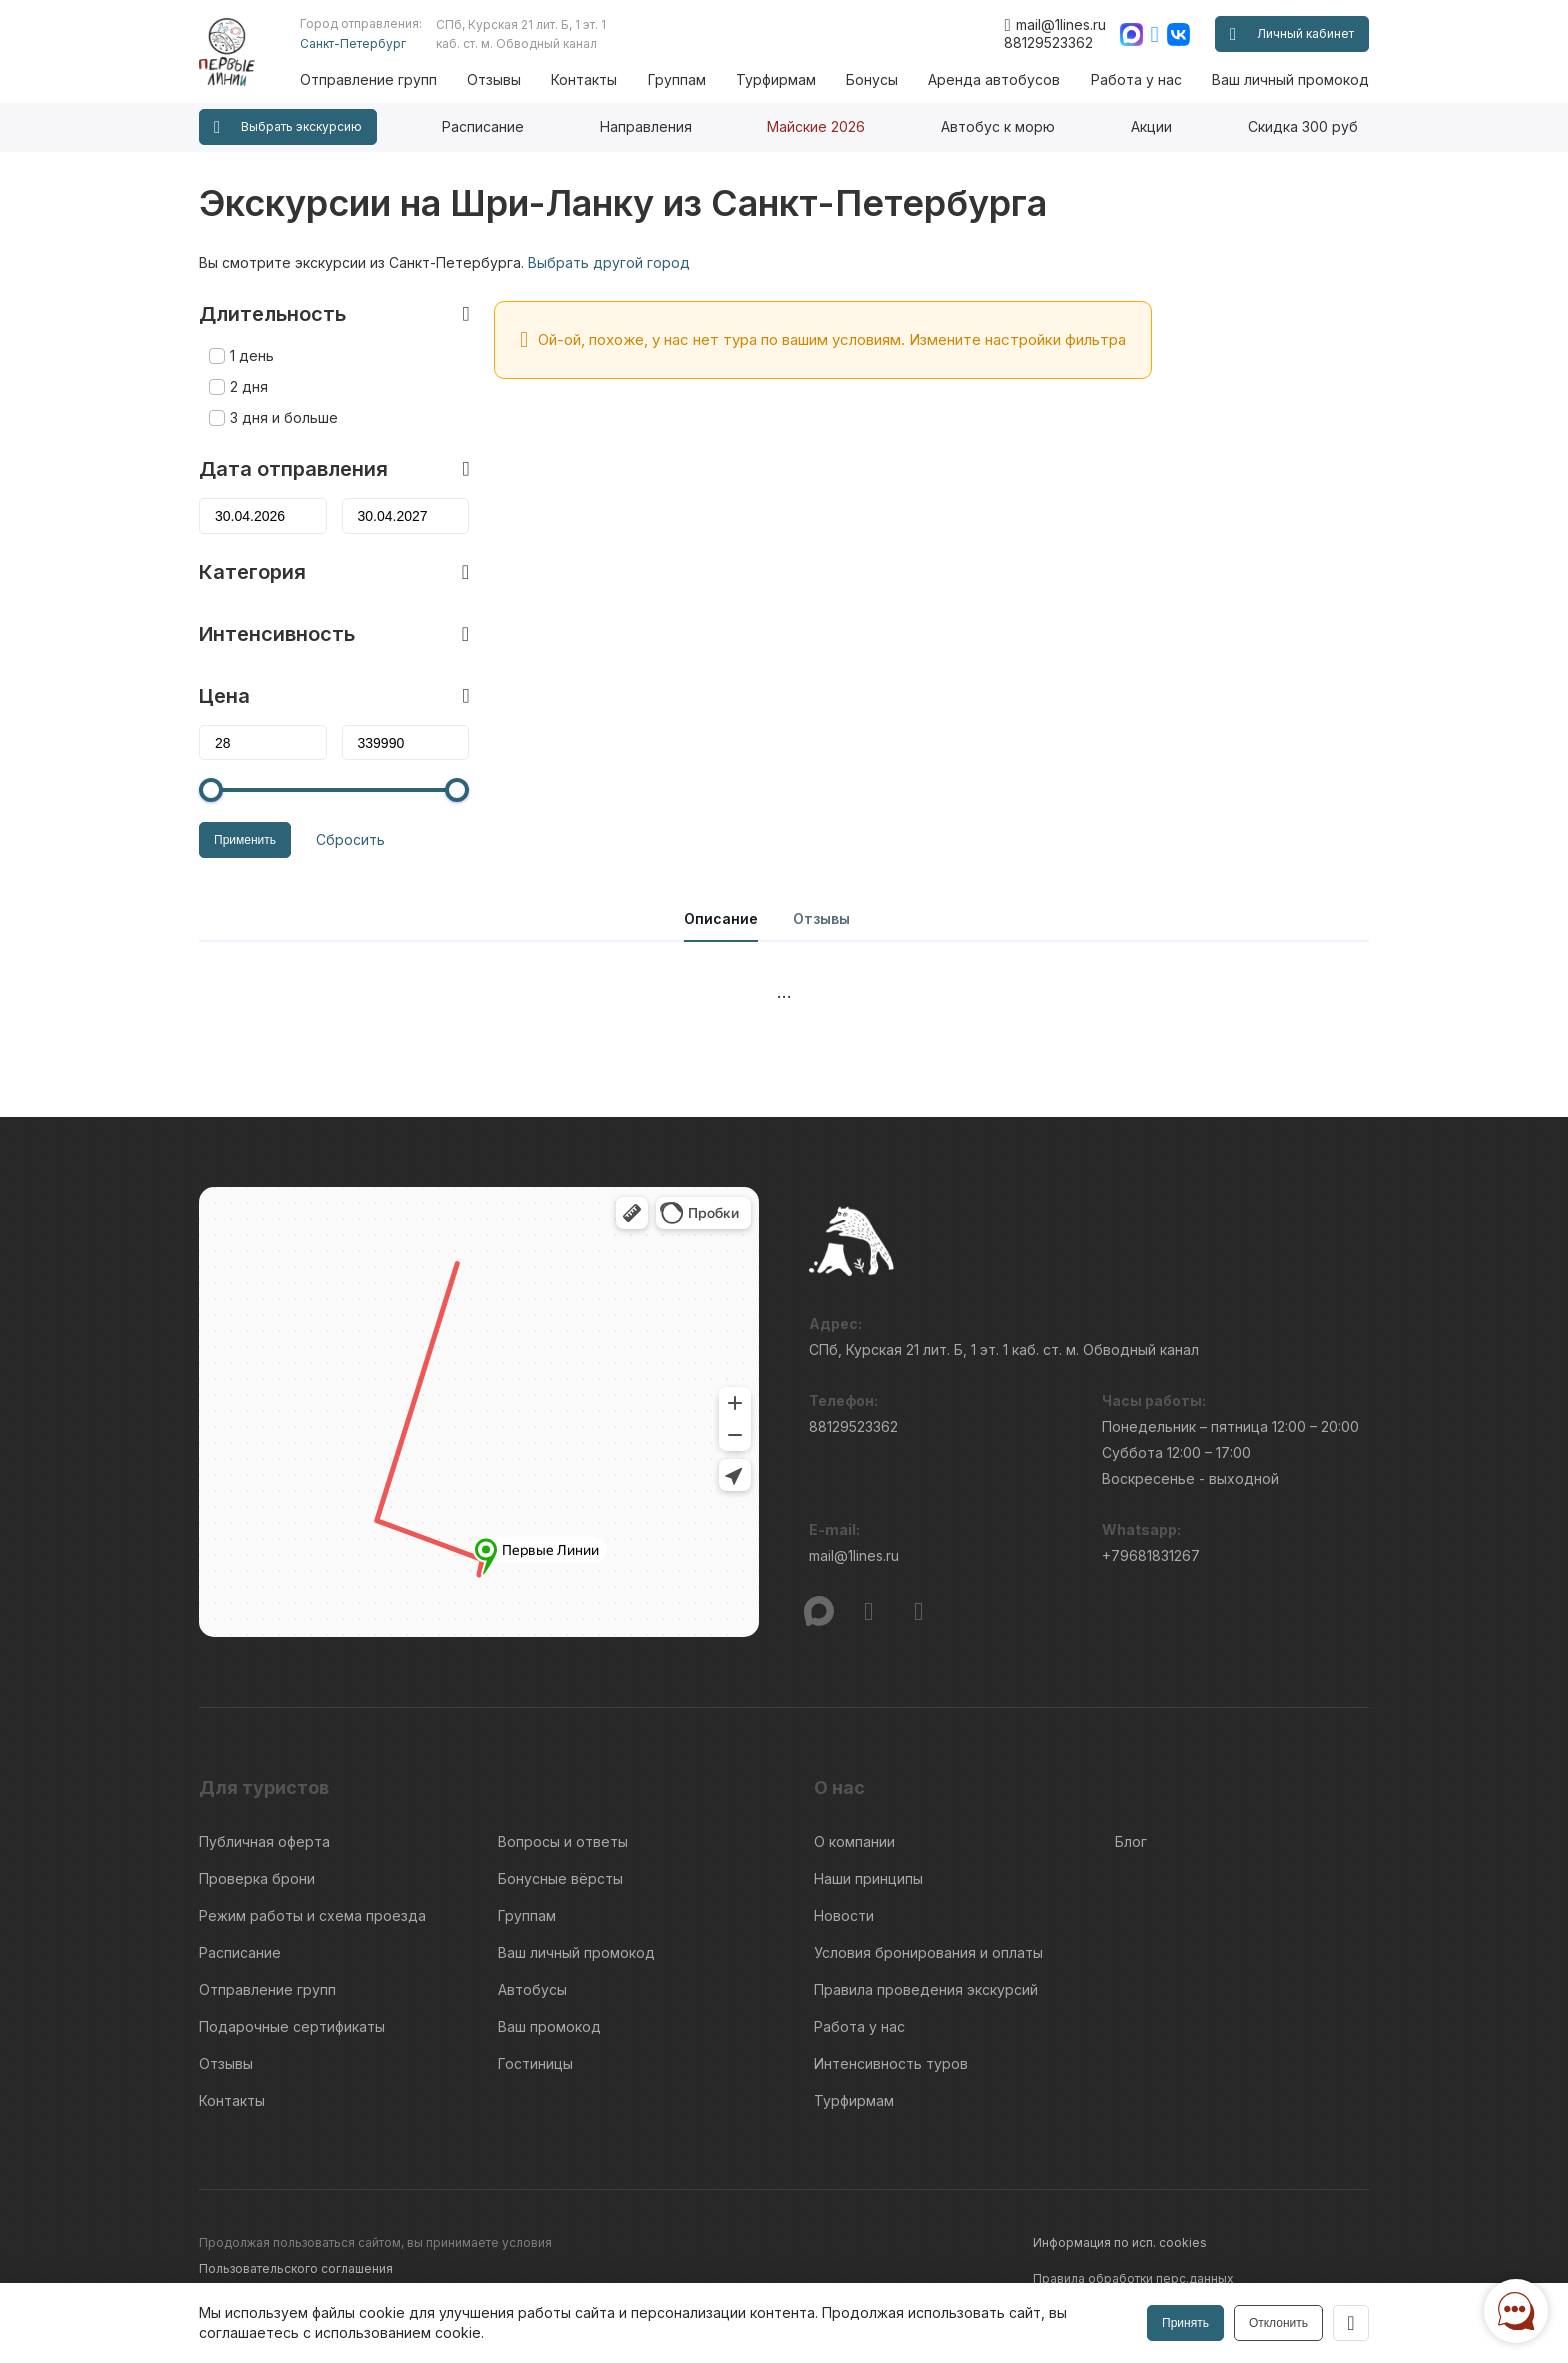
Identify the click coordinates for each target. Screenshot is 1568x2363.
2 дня (249, 386)
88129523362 (1048, 42)
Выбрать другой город (609, 262)
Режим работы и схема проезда (312, 1915)
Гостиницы (535, 2063)
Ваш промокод (549, 2026)
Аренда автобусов (994, 79)
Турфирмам (776, 79)
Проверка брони (257, 1878)
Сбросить (350, 839)
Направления (646, 126)
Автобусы (532, 1989)
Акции (1151, 126)
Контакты (584, 79)
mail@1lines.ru (1054, 25)
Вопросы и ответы (563, 1841)
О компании (854, 1841)
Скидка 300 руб (1303, 126)
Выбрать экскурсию (288, 127)
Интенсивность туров (891, 2063)
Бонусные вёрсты (560, 1878)
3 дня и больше (284, 417)
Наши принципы (868, 1878)
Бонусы (872, 79)
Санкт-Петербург (353, 43)
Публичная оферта (264, 1841)
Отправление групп (368, 79)
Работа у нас (1136, 79)
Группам (677, 79)
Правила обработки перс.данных (1133, 2278)
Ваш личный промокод (1290, 79)
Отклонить (1278, 2323)
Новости (844, 1915)
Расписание (483, 126)
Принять (1185, 2323)
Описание (721, 918)
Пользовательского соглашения (296, 2268)
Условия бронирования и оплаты (928, 1952)
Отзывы (494, 79)
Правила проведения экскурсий (926, 1989)
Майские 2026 (816, 126)
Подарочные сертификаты (292, 2026)
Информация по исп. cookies (1120, 2242)
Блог (1131, 1841)
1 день (252, 355)
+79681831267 (1151, 1555)
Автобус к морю (998, 126)
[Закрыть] (1351, 2323)
